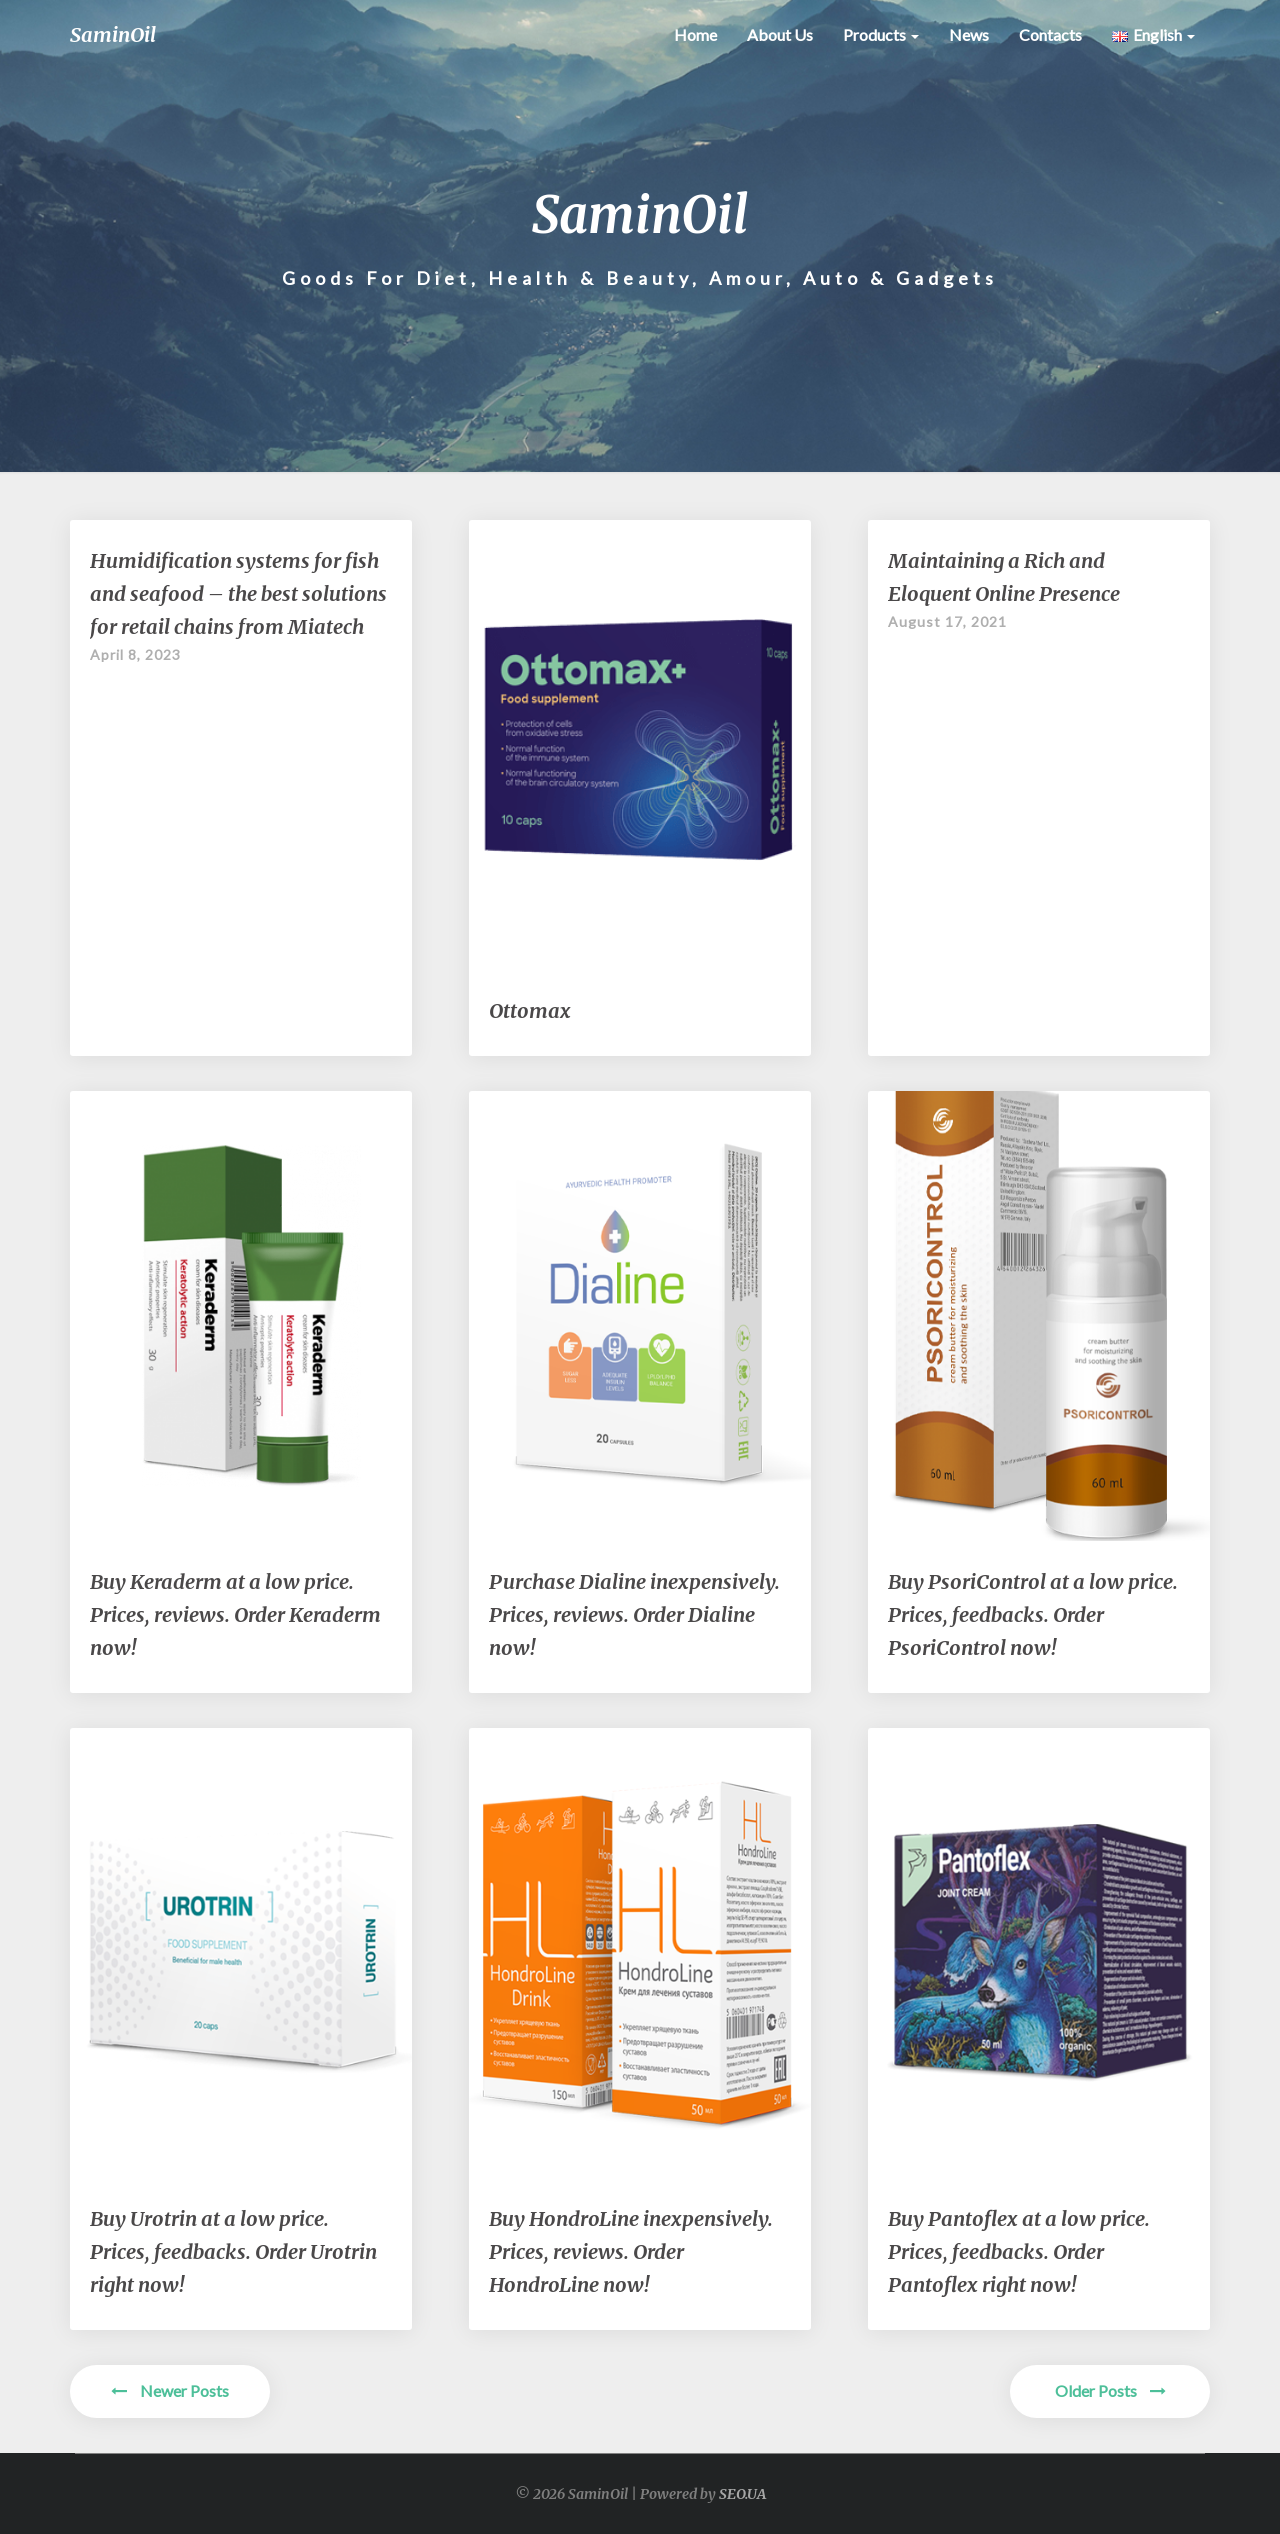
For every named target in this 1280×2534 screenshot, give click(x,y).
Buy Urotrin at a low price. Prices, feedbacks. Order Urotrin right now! (233, 2251)
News (969, 34)
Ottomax (530, 1010)
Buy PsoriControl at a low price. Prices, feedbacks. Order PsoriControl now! (1033, 1614)
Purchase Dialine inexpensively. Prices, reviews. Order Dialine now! (634, 1614)
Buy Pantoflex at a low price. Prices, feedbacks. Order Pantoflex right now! (1019, 2251)
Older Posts (1110, 2390)
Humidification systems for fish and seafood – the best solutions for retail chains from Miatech (238, 593)
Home (695, 34)
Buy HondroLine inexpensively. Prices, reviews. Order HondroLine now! (631, 2251)
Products (881, 34)
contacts (1050, 34)
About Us (780, 34)
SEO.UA (742, 2494)
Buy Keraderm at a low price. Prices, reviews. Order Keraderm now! (235, 1614)
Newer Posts (170, 2390)
